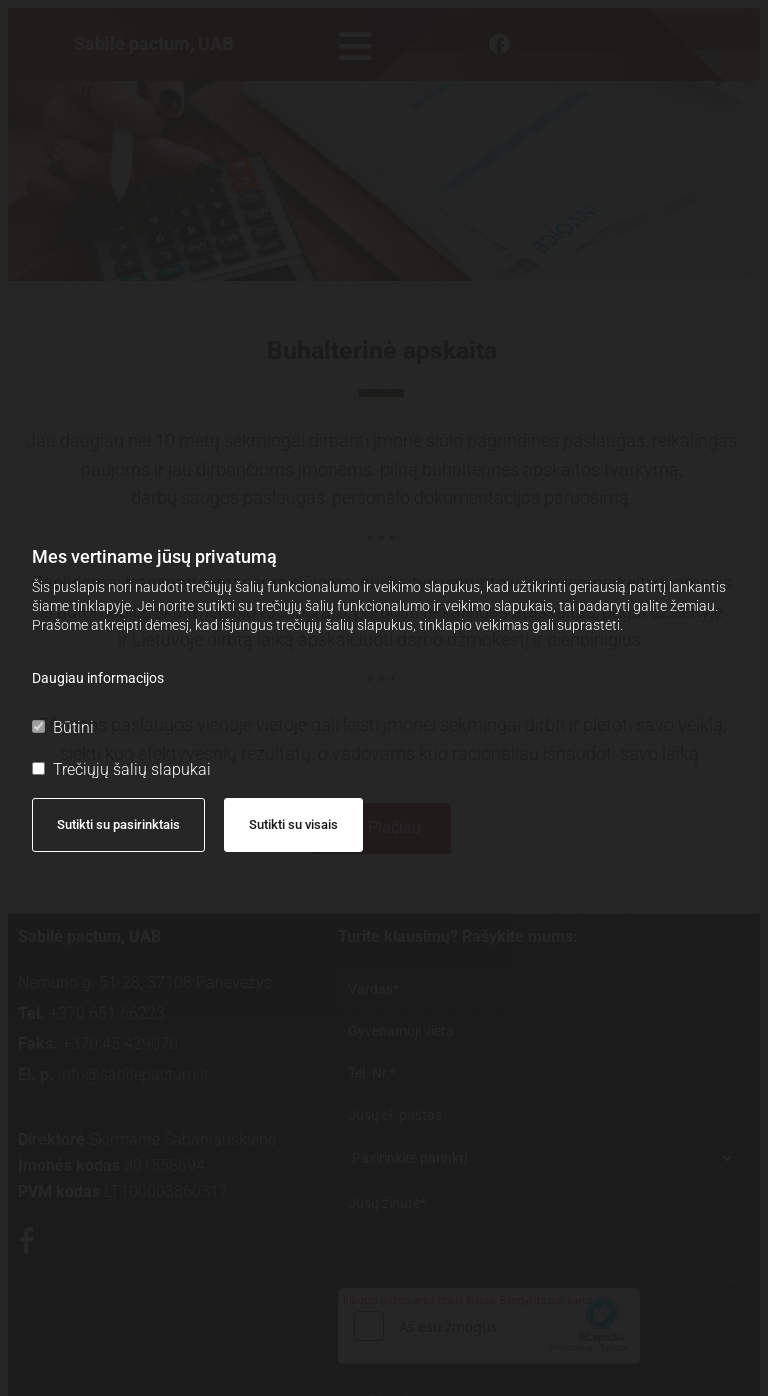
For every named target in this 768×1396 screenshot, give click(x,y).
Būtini (63, 727)
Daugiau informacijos (98, 678)
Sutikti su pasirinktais (118, 824)
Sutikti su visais (293, 824)
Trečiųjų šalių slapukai (121, 769)
